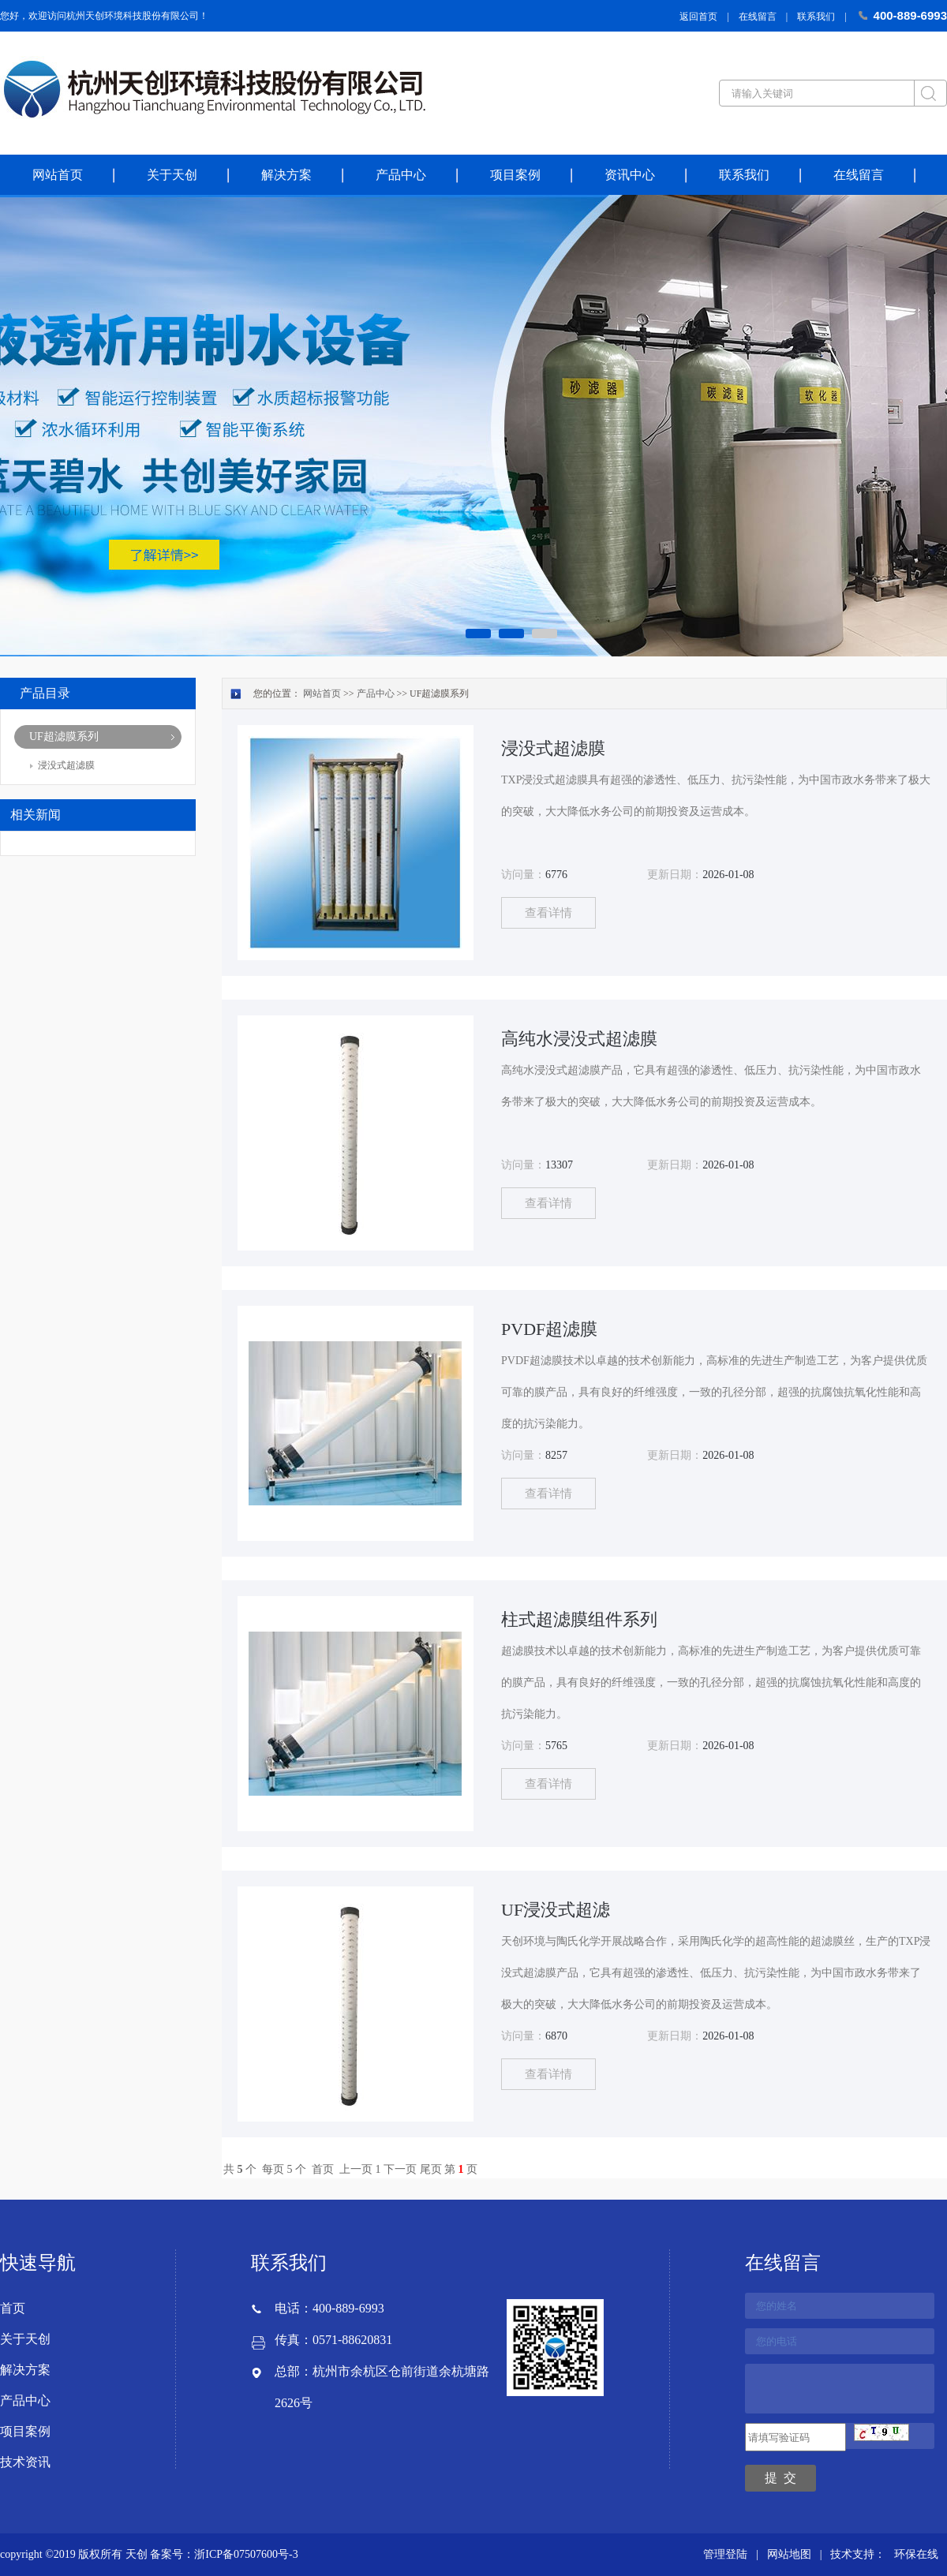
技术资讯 (25, 2462)
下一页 (400, 2169)
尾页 (431, 2169)
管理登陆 (725, 2554)
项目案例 (515, 174)
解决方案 (286, 174)
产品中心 (401, 174)
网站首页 (57, 174)
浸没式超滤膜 (66, 765)
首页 (323, 2169)
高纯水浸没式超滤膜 (579, 1039)
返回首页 (698, 16)
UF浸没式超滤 (555, 1910)
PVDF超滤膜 (549, 1329)
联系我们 (816, 16)
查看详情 (548, 913)
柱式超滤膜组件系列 (579, 1619)
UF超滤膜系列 (64, 736)
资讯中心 (630, 174)
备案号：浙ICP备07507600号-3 (224, 2554)
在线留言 (758, 16)
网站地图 (789, 2554)
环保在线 (916, 2554)
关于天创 (172, 174)
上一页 (355, 2169)
